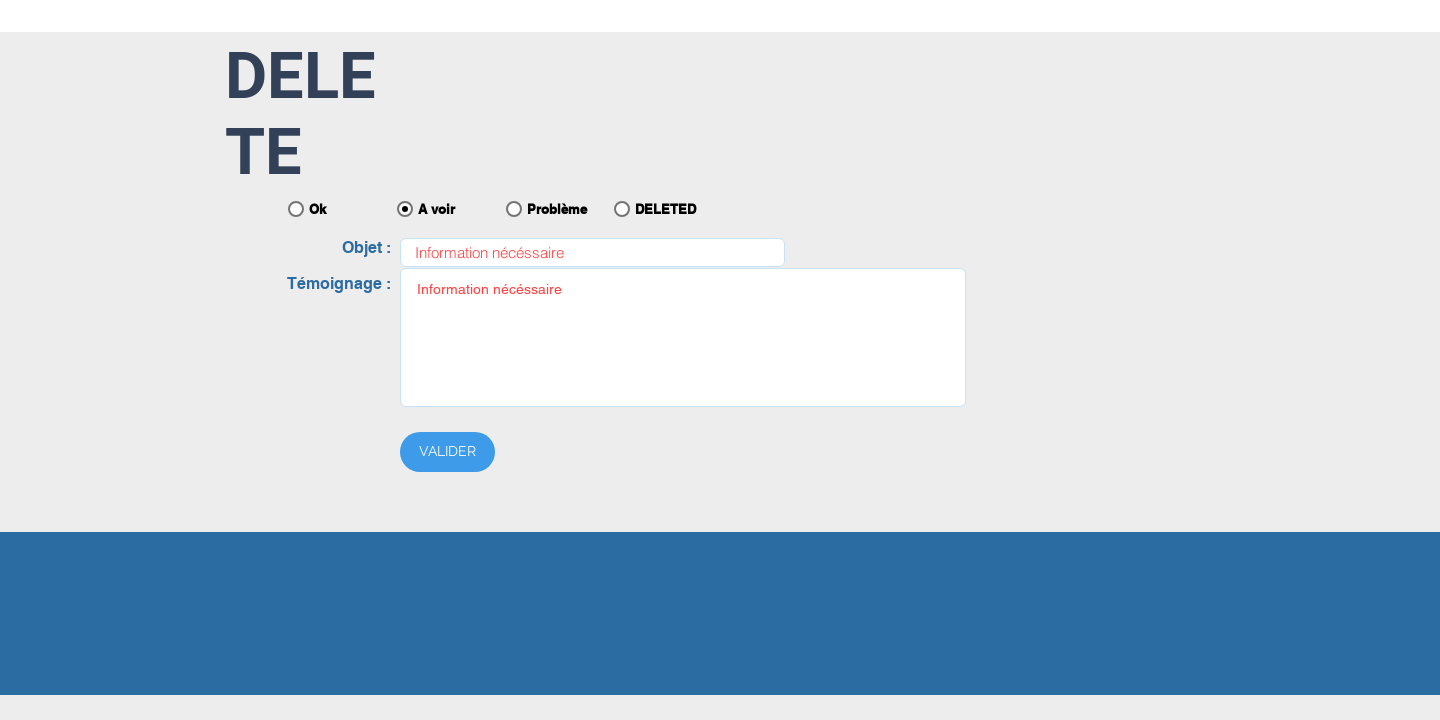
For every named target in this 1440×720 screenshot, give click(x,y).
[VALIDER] (447, 452)
